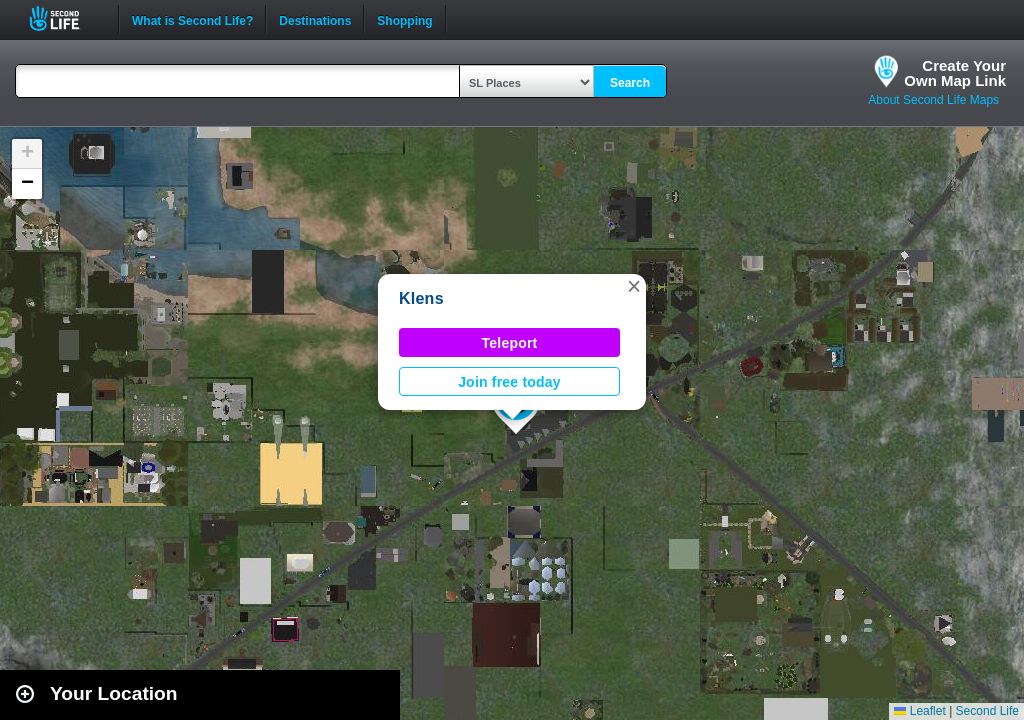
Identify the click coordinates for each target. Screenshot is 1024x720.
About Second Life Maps (933, 100)
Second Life (65, 18)
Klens (421, 298)
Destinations (315, 19)
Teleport (510, 343)
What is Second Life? (192, 19)
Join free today (509, 382)
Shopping (404, 19)
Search (630, 83)
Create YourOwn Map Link (955, 73)
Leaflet (919, 711)
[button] (634, 286)
